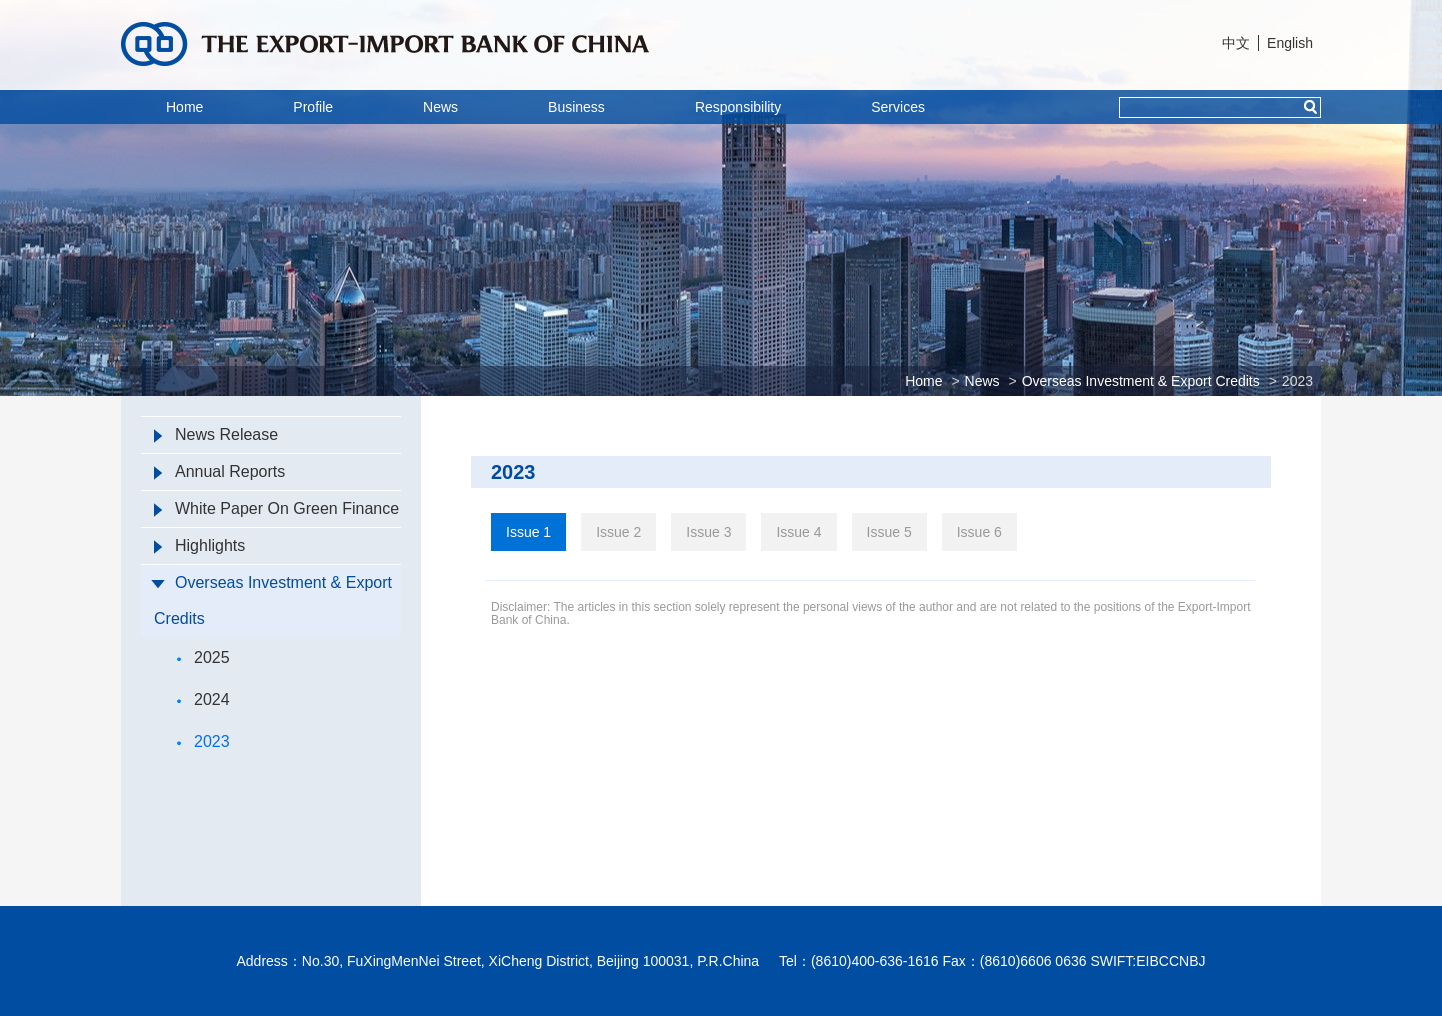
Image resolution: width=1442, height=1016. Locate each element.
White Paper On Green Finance (276, 508)
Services (898, 107)
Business (576, 107)
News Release (216, 434)
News (440, 107)
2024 (203, 699)
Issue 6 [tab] (979, 532)
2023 (1297, 381)
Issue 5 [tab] (889, 532)
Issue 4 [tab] (798, 532)
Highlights (199, 545)
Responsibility (738, 107)
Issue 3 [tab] (708, 532)
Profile (313, 107)
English (1290, 43)
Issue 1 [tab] (528, 532)
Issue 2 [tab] (618, 532)
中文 (1236, 43)
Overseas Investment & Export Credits (1141, 381)
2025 (203, 657)
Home (184, 107)
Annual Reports (219, 471)
